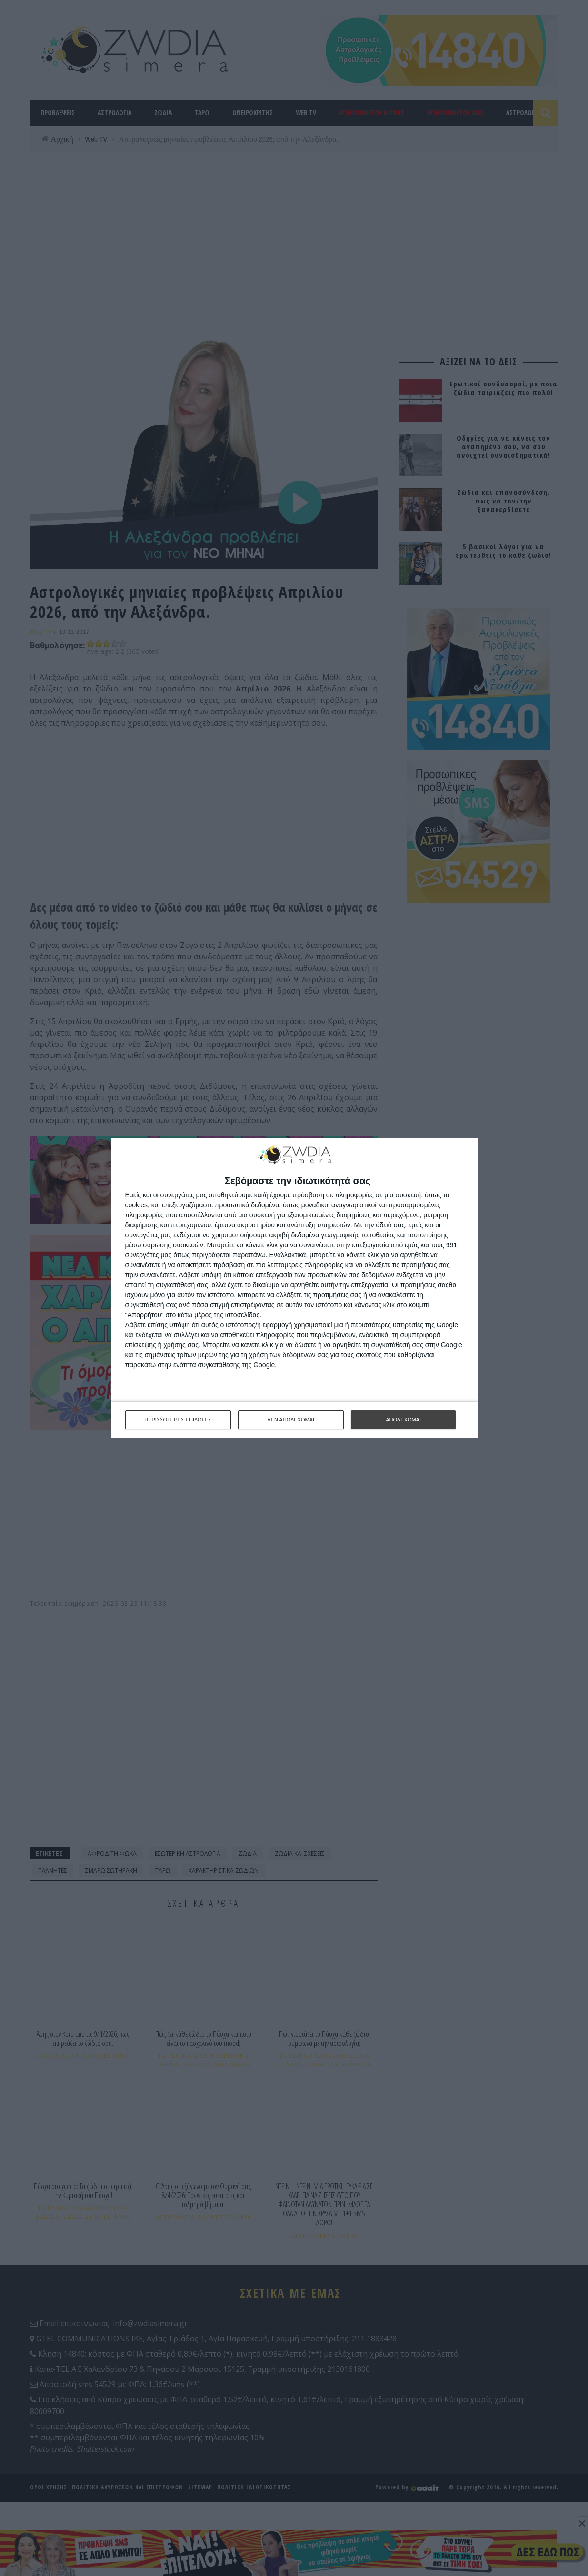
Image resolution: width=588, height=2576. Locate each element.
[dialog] (294, 1288)
